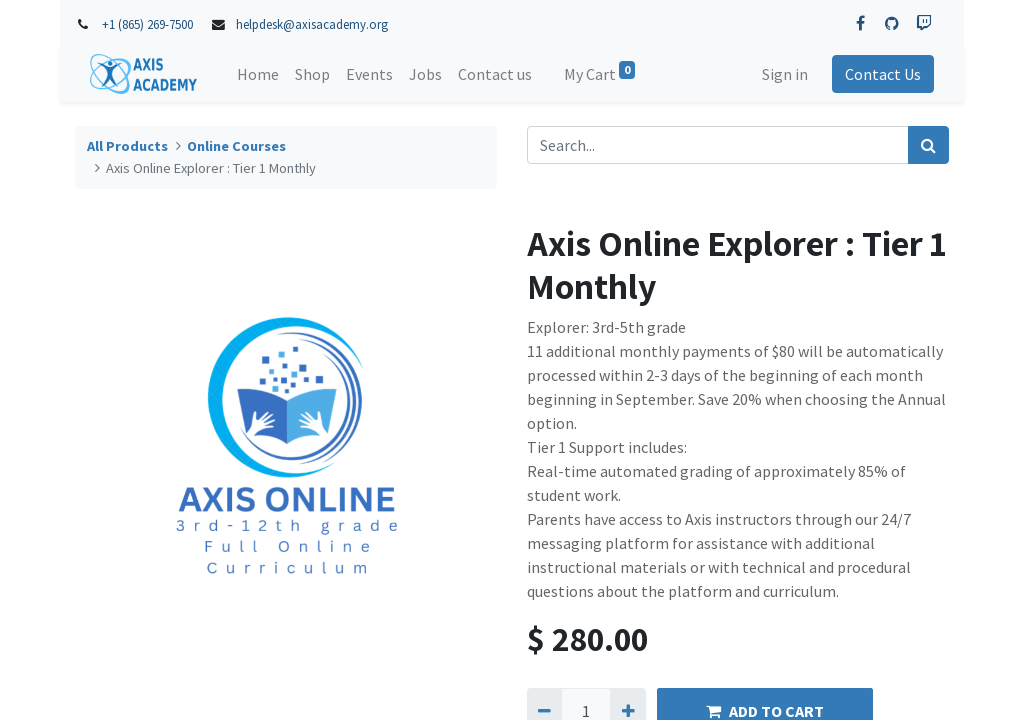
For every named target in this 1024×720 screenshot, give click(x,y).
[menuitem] (259, 74)
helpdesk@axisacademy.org (312, 24)
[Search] (928, 145)
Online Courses (236, 146)
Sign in (784, 74)
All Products (127, 146)
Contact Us (882, 74)
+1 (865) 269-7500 (147, 24)
